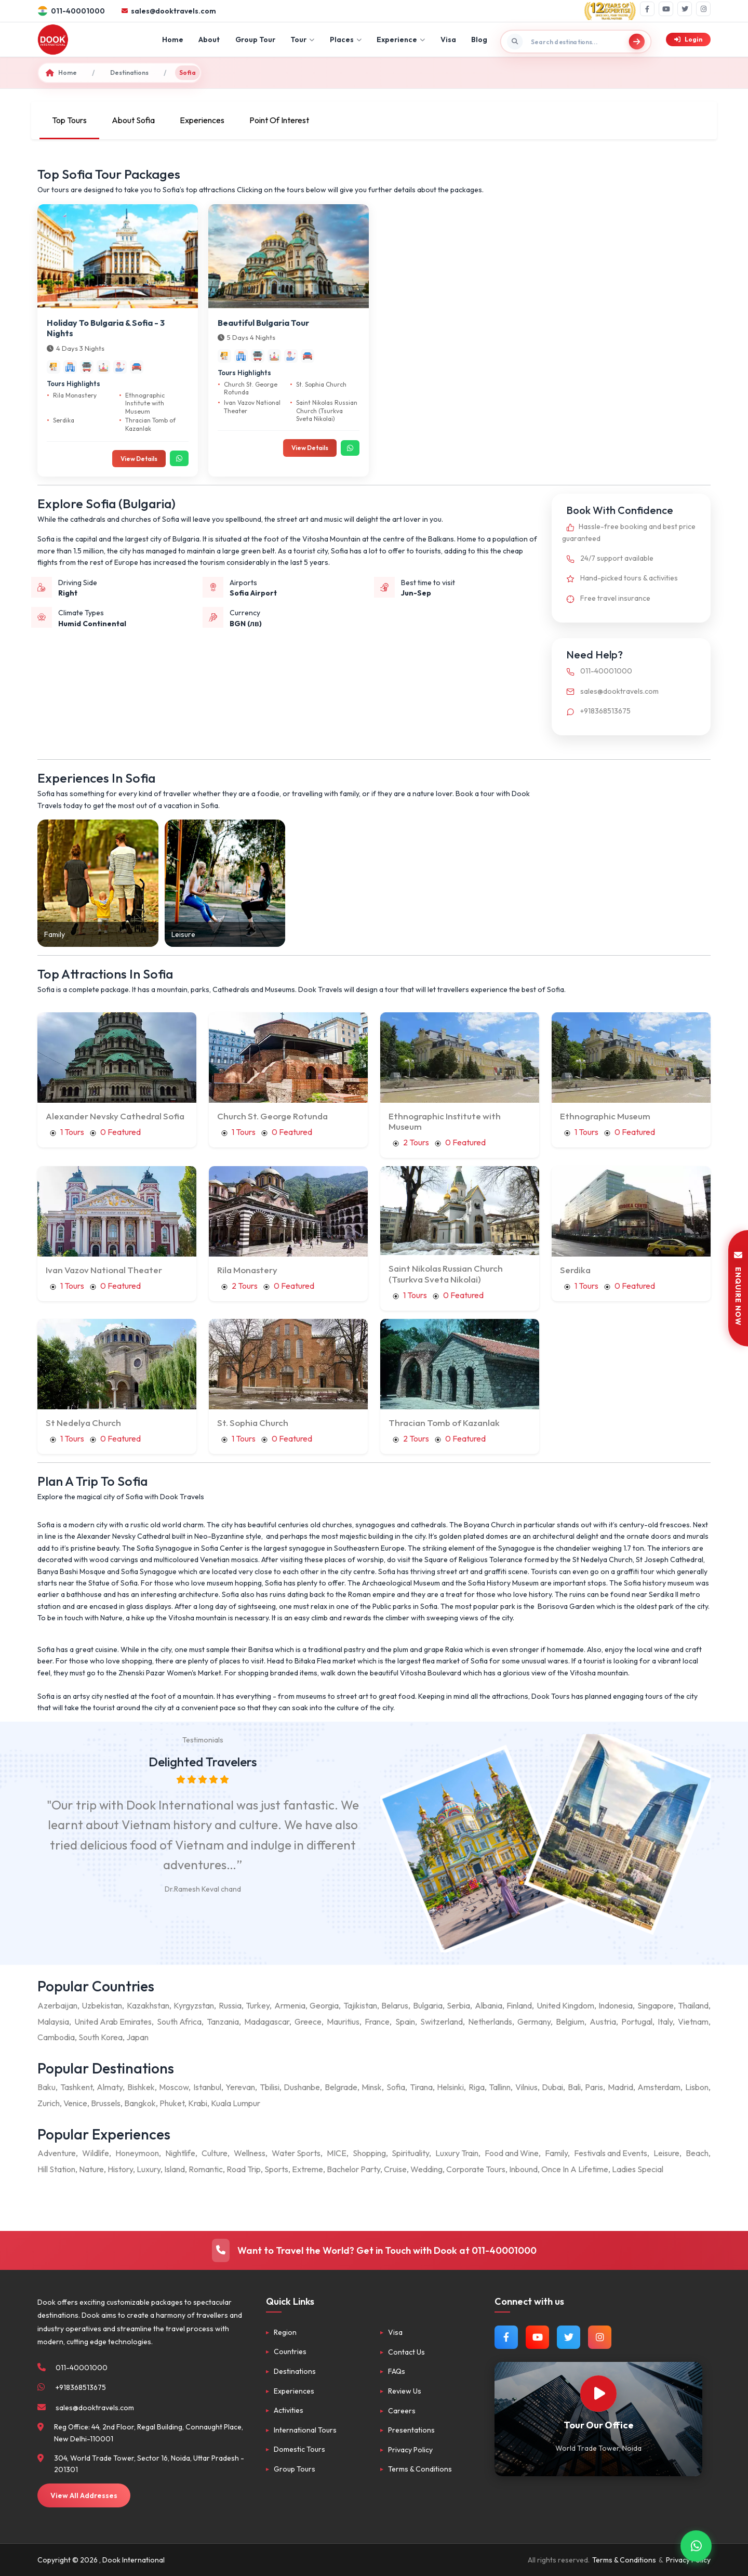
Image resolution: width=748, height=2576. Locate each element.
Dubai (552, 2087)
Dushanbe (302, 2087)
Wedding (426, 2169)
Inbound (523, 2169)
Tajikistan (360, 2005)
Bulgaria (428, 2005)
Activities (288, 2410)
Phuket (171, 2103)
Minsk (372, 2087)
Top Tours (69, 120)
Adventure (56, 2153)
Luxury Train (456, 2153)
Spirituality (410, 2153)
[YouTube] (666, 9)
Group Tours (294, 2469)
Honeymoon (137, 2153)
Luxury (149, 2169)
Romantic (206, 2169)
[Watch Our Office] (598, 2393)
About (209, 39)
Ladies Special (637, 2169)
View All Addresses (83, 2495)
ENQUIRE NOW (738, 1288)
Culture (215, 2153)
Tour (302, 39)
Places (346, 39)
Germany (534, 2021)
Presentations (411, 2430)
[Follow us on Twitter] (568, 2337)
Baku (46, 2087)
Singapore (655, 2005)
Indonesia (615, 2005)
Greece (308, 2021)
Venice (75, 2103)
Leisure (666, 2153)
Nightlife (180, 2153)
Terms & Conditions (420, 2469)
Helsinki (450, 2087)
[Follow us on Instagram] (599, 2337)
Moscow (174, 2087)
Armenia (289, 2005)
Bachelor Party (353, 2169)
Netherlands (490, 2021)
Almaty (110, 2087)
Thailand (693, 2005)
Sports (276, 2169)
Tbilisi (269, 2087)
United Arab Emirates (113, 2021)
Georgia (324, 2005)
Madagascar (266, 2021)
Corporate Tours (475, 2169)
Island (174, 2169)
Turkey (258, 2005)
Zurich (48, 2103)
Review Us (404, 2391)
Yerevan (240, 2087)
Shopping (369, 2153)
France (377, 2021)
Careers (402, 2410)
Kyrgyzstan (193, 2005)
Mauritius (343, 2021)
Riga (477, 2087)
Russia (230, 2005)
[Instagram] (703, 9)
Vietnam (693, 2021)
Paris (594, 2087)
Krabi (197, 2103)
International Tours (305, 2430)
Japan (137, 2037)
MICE (336, 2153)
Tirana (421, 2087)
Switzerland (441, 2021)
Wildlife (95, 2153)
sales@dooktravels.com (610, 691)
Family (556, 2153)
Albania (488, 2005)
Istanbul (207, 2087)
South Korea (100, 2037)
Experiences (202, 120)
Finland (519, 2005)
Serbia (458, 2005)
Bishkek (141, 2087)
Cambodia (56, 2037)
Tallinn (500, 2087)
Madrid (620, 2087)
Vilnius (526, 2087)
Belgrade (341, 2087)
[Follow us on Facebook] (506, 2337)
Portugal (636, 2021)
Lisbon (697, 2087)
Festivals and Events (610, 2153)
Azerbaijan (57, 2005)
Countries (290, 2351)
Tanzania (223, 2021)
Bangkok (140, 2103)
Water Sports (296, 2153)
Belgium (570, 2021)
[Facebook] (647, 9)
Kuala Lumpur (235, 2103)
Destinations (129, 72)
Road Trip (243, 2169)
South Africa (179, 2021)
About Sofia (133, 120)
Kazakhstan (148, 2005)
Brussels (106, 2103)
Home (172, 39)
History (120, 2169)
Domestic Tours (299, 2449)
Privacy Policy (410, 2449)
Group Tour (255, 39)
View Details (139, 459)
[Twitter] (684, 9)
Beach (697, 2153)
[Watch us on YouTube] (537, 2337)
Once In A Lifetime (574, 2169)
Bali (574, 2087)
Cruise (395, 2169)
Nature (91, 2169)
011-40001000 (597, 671)
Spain (405, 2021)
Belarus (394, 2005)
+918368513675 (596, 711)
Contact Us (406, 2352)
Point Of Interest (279, 120)
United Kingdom (565, 2005)
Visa (448, 39)
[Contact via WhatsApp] (696, 2544)
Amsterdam (658, 2087)
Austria (603, 2021)
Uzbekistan (102, 2005)
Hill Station (56, 2169)
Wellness (249, 2153)
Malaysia (53, 2021)
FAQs (396, 2371)
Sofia (395, 2087)
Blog (479, 39)
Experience (401, 39)
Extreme (307, 2169)
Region (285, 2332)
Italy (665, 2021)
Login (688, 39)
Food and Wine (512, 2153)
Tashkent (76, 2087)
